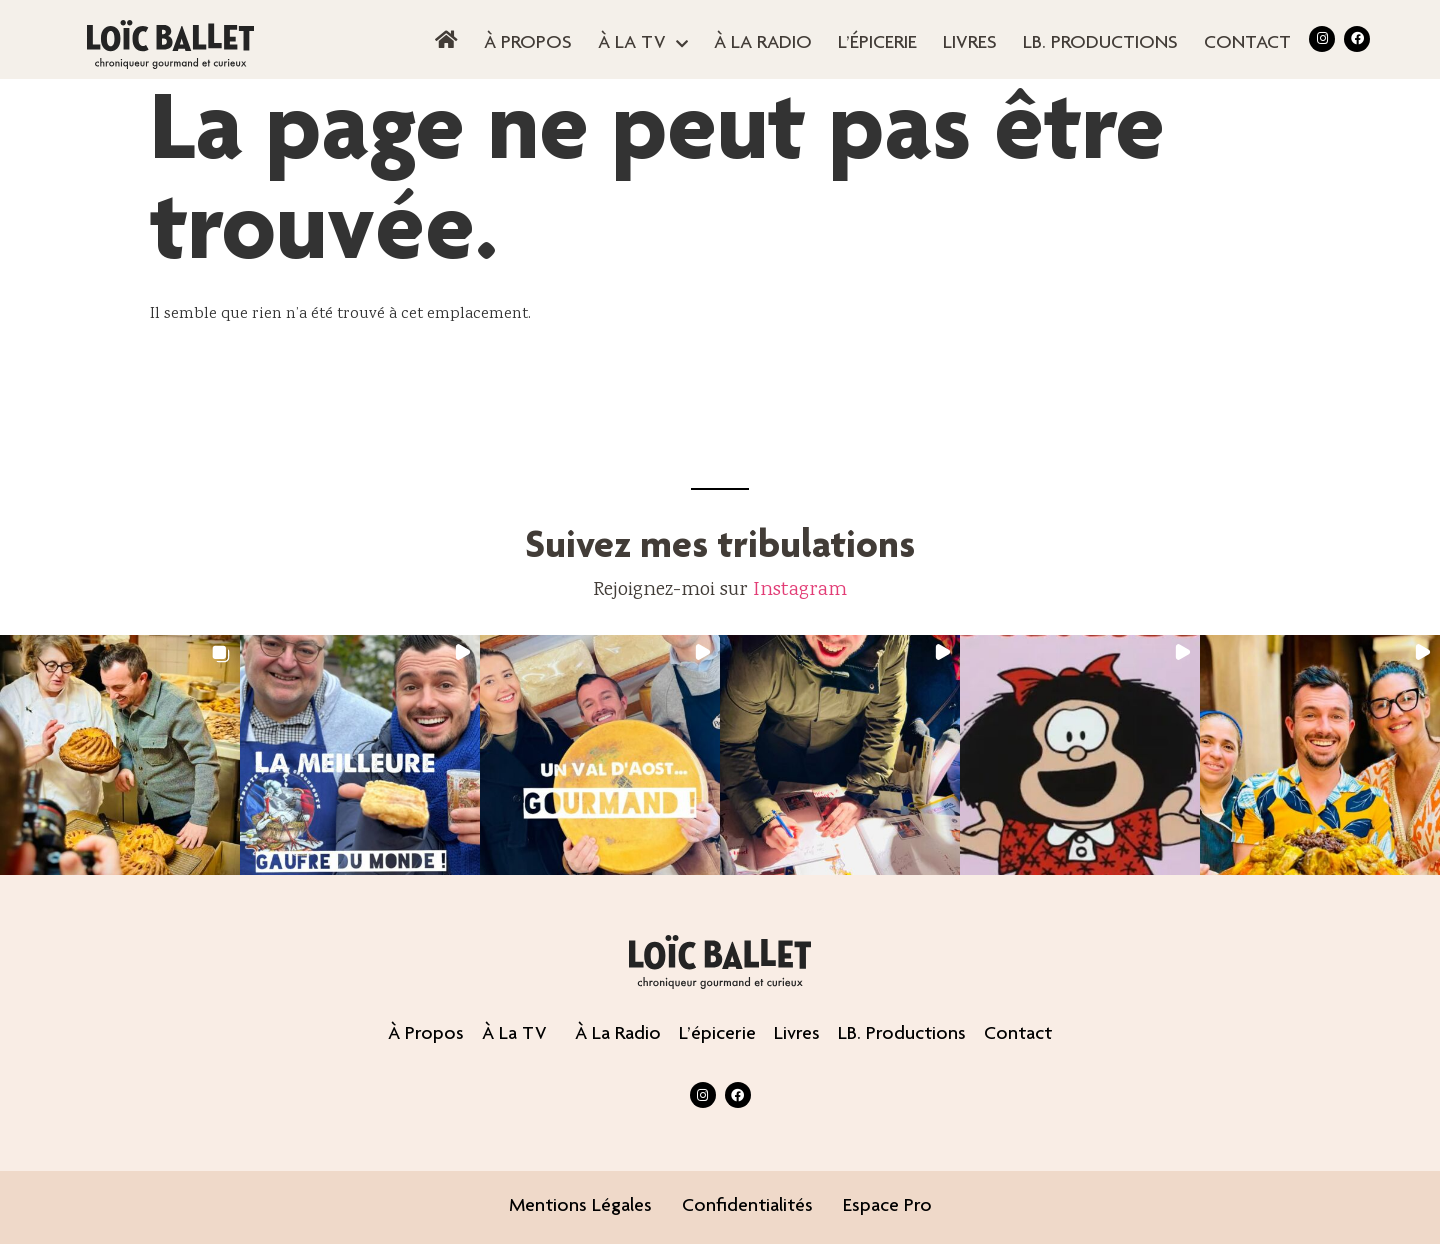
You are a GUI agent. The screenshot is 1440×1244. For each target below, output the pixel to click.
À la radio (763, 44)
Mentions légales (580, 1207)
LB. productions (1100, 44)
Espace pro (887, 1207)
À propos (528, 44)
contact (1247, 44)
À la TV (643, 44)
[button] (120, 755)
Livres (970, 44)
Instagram (800, 590)
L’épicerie (877, 44)
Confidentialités (747, 1207)
